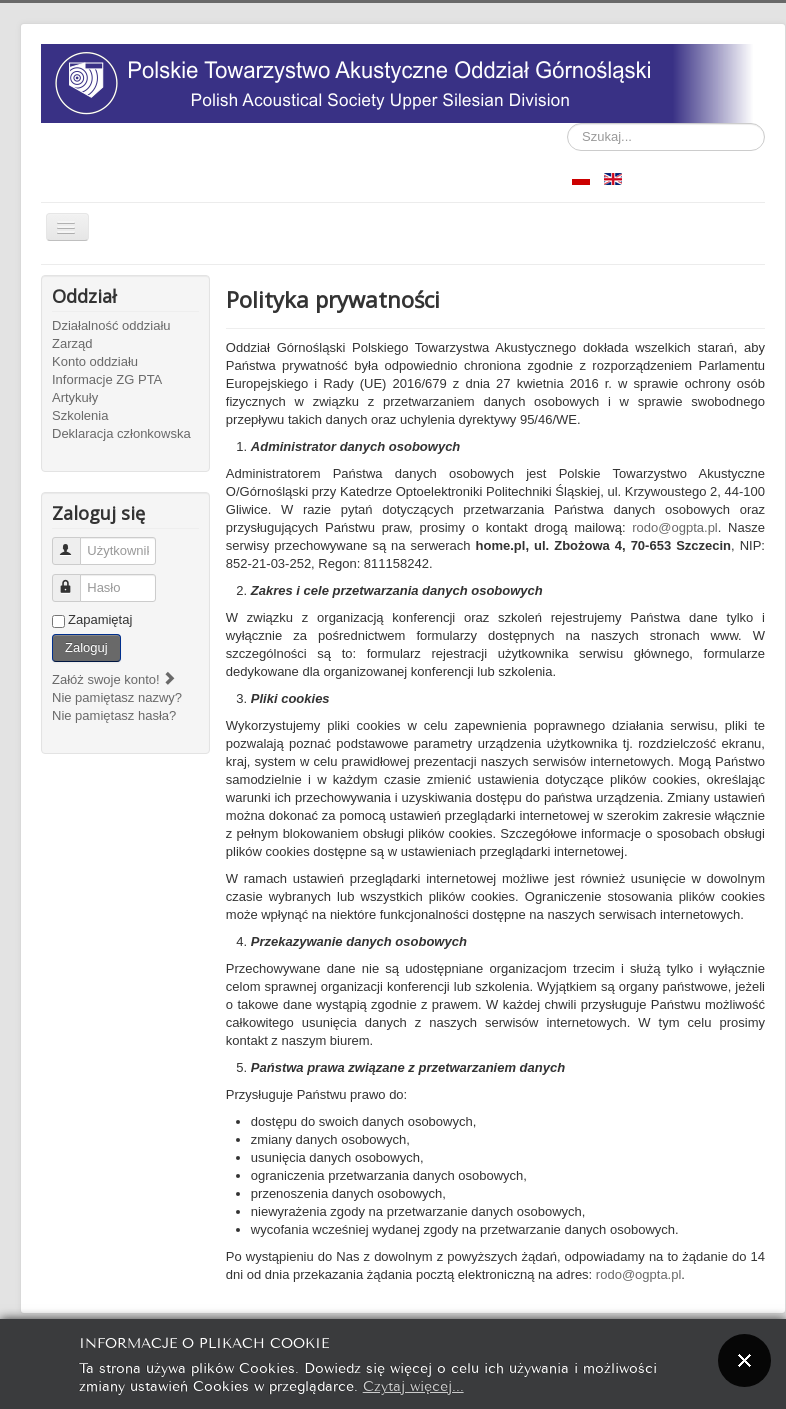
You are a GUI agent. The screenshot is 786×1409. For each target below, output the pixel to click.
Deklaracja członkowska (121, 433)
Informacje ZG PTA (107, 379)
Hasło (75, 579)
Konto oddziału (95, 361)
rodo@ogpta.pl (674, 527)
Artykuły (75, 397)
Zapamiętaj (100, 619)
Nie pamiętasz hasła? (114, 715)
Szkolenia (80, 415)
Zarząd (72, 343)
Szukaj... (567, 123)
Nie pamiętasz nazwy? (117, 697)
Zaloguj (86, 647)
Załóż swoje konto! (114, 679)
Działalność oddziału (111, 325)
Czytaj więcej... (413, 1384)
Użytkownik (75, 542)
